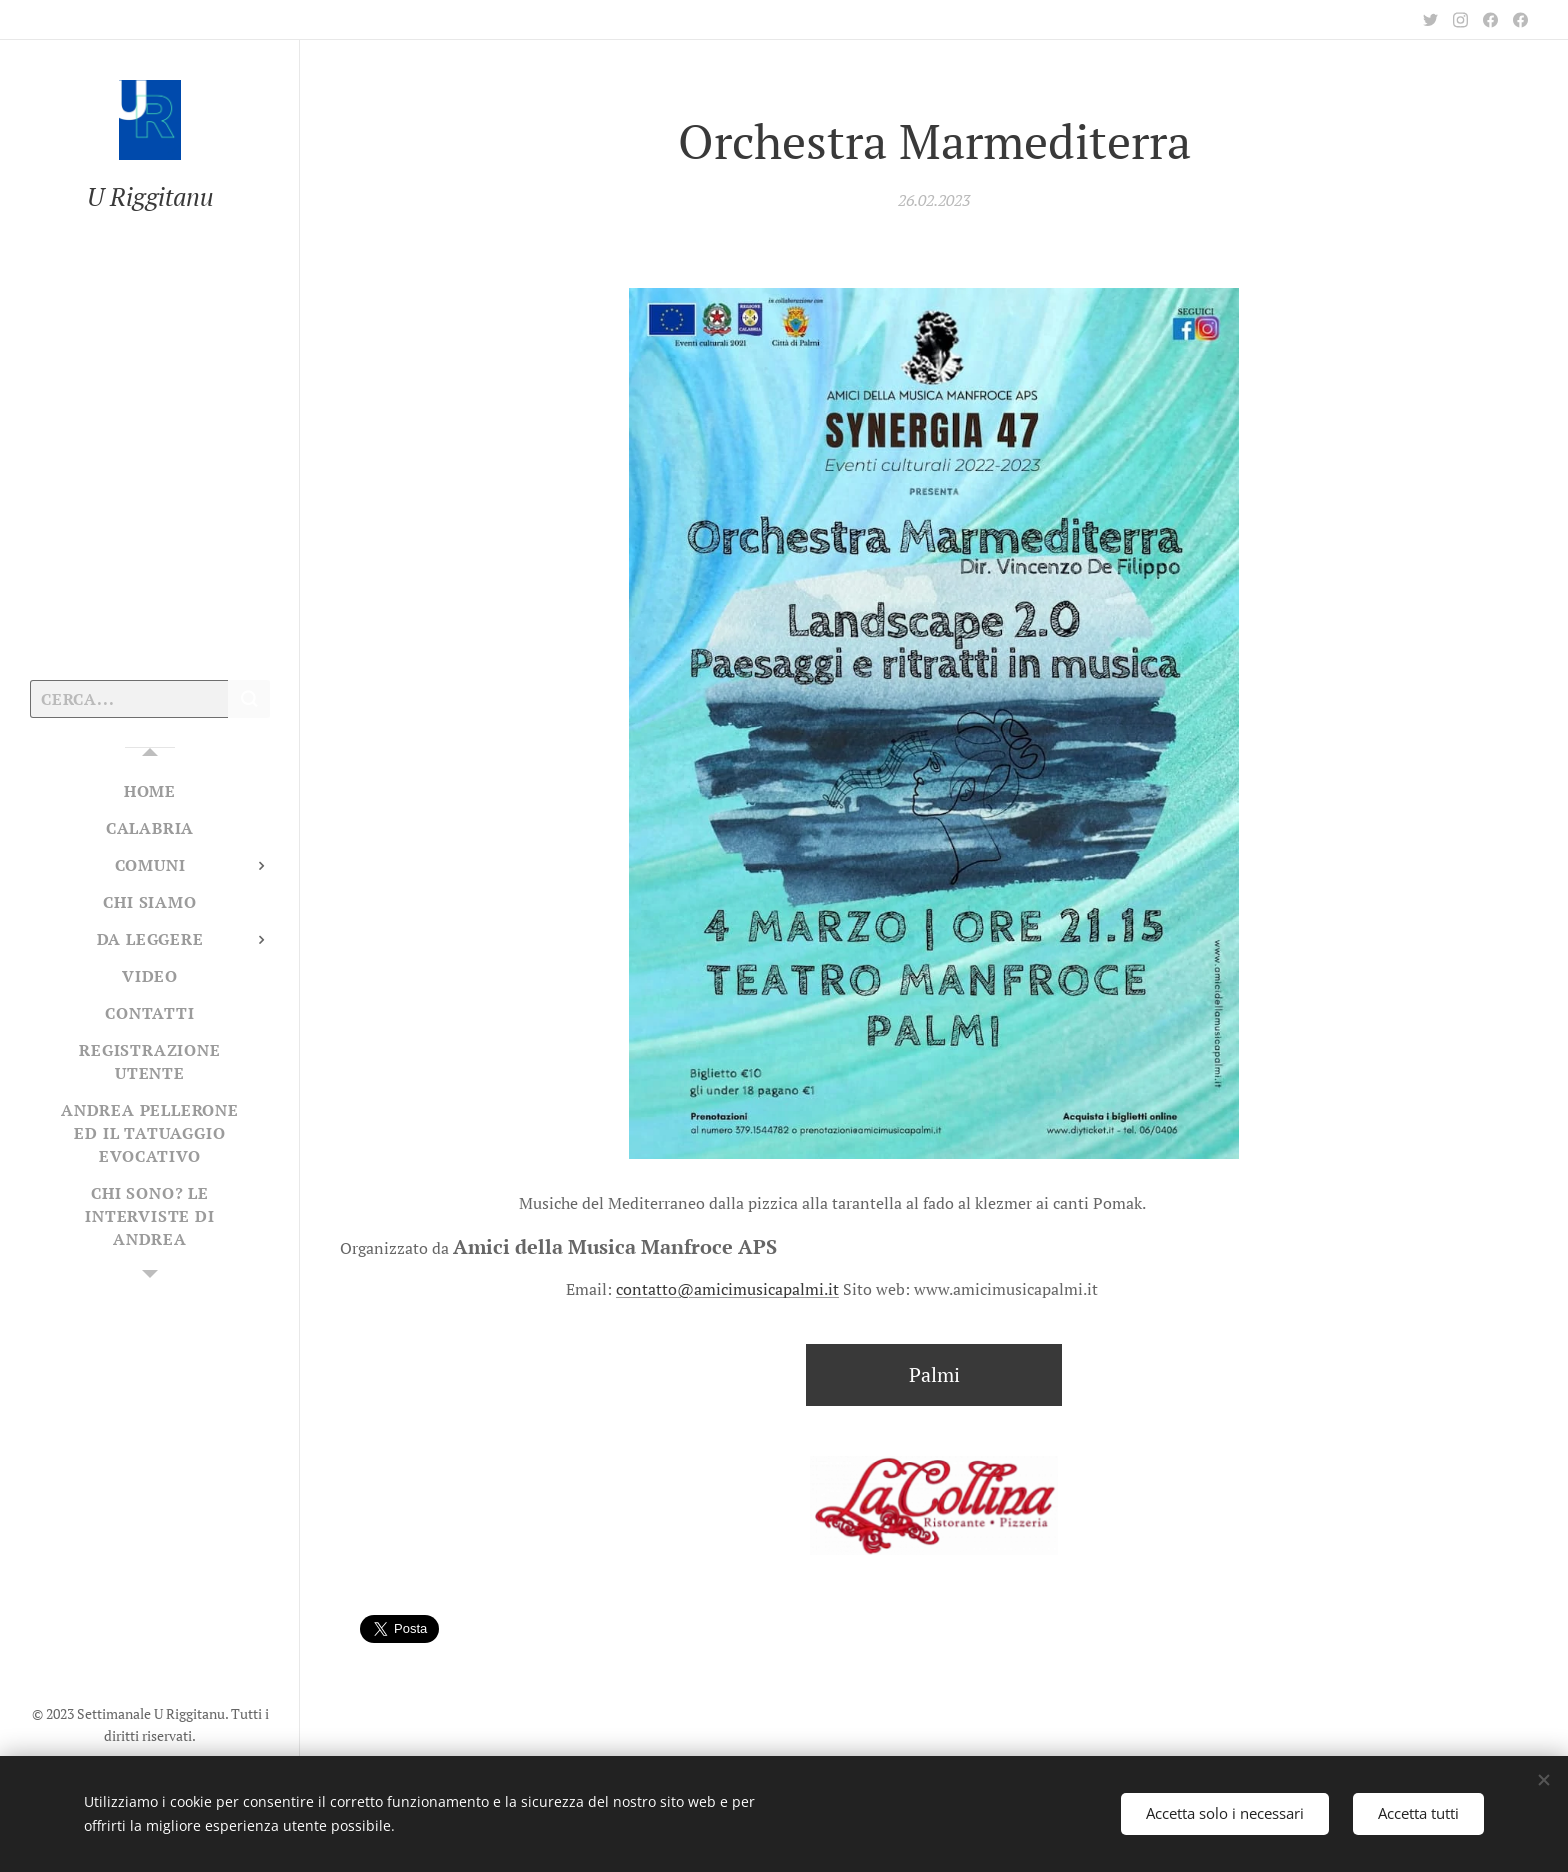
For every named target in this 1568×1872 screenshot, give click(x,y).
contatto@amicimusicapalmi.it (727, 1289)
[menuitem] (150, 791)
